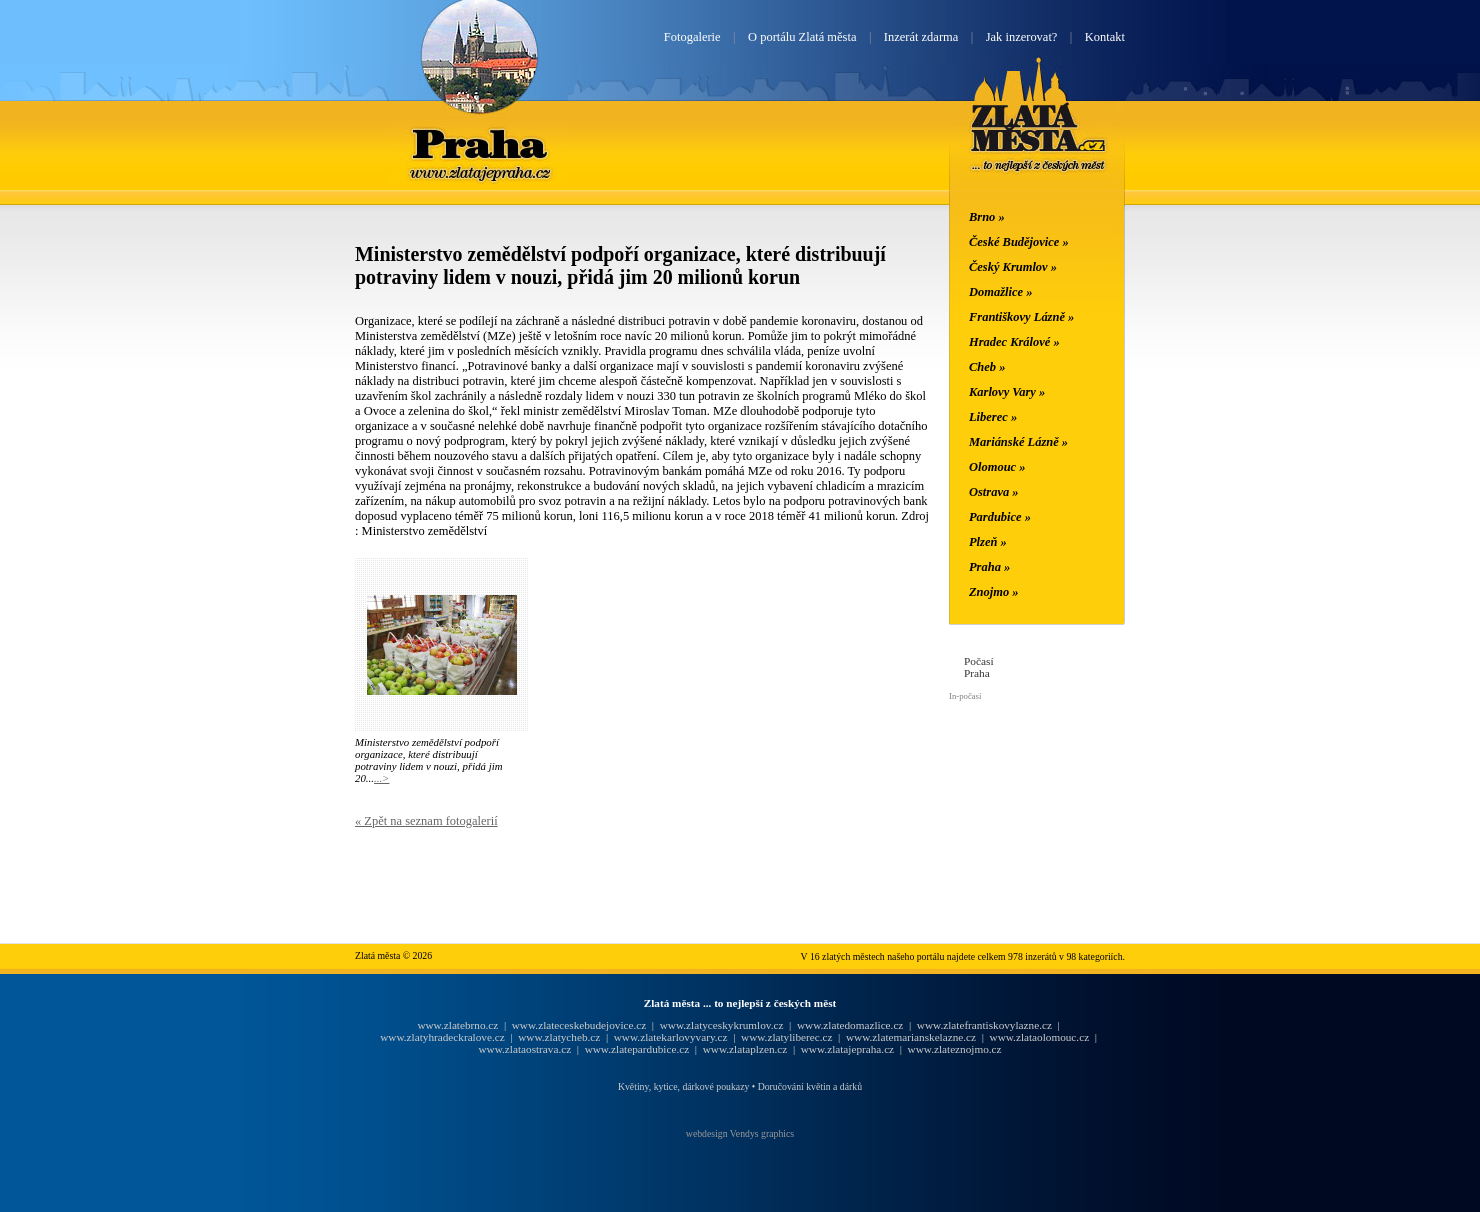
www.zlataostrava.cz (524, 1049)
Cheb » (987, 367)
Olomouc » (997, 467)
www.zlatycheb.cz (559, 1037)
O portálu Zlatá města (802, 37)
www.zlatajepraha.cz (847, 1049)
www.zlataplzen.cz (745, 1049)
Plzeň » (988, 542)
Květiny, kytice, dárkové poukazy (683, 1086)
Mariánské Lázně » (1018, 442)
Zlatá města (1038, 138)
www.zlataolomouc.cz (1040, 1037)
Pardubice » (1000, 517)
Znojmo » (994, 592)
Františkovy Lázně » (1021, 317)
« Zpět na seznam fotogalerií (426, 821)
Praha (479, 143)
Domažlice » (1000, 292)
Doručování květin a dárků (810, 1086)
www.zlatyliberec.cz (786, 1037)
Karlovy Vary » (1007, 392)
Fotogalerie (692, 37)
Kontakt (1105, 37)
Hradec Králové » (1014, 342)
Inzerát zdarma (921, 37)
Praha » (989, 567)
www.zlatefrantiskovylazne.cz (984, 1025)
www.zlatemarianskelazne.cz (911, 1037)
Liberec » (993, 417)
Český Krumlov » (1013, 267)
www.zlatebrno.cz (457, 1025)
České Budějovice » (1019, 242)
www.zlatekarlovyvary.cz (671, 1037)
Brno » (987, 217)
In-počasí (965, 696)
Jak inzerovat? (1022, 37)
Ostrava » (994, 492)
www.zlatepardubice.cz (637, 1049)
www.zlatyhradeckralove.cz (442, 1037)
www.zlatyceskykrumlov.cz (722, 1025)
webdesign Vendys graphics (740, 1133)
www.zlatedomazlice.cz (850, 1025)
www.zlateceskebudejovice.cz (579, 1025)
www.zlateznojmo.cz (955, 1049)
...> (381, 778)
